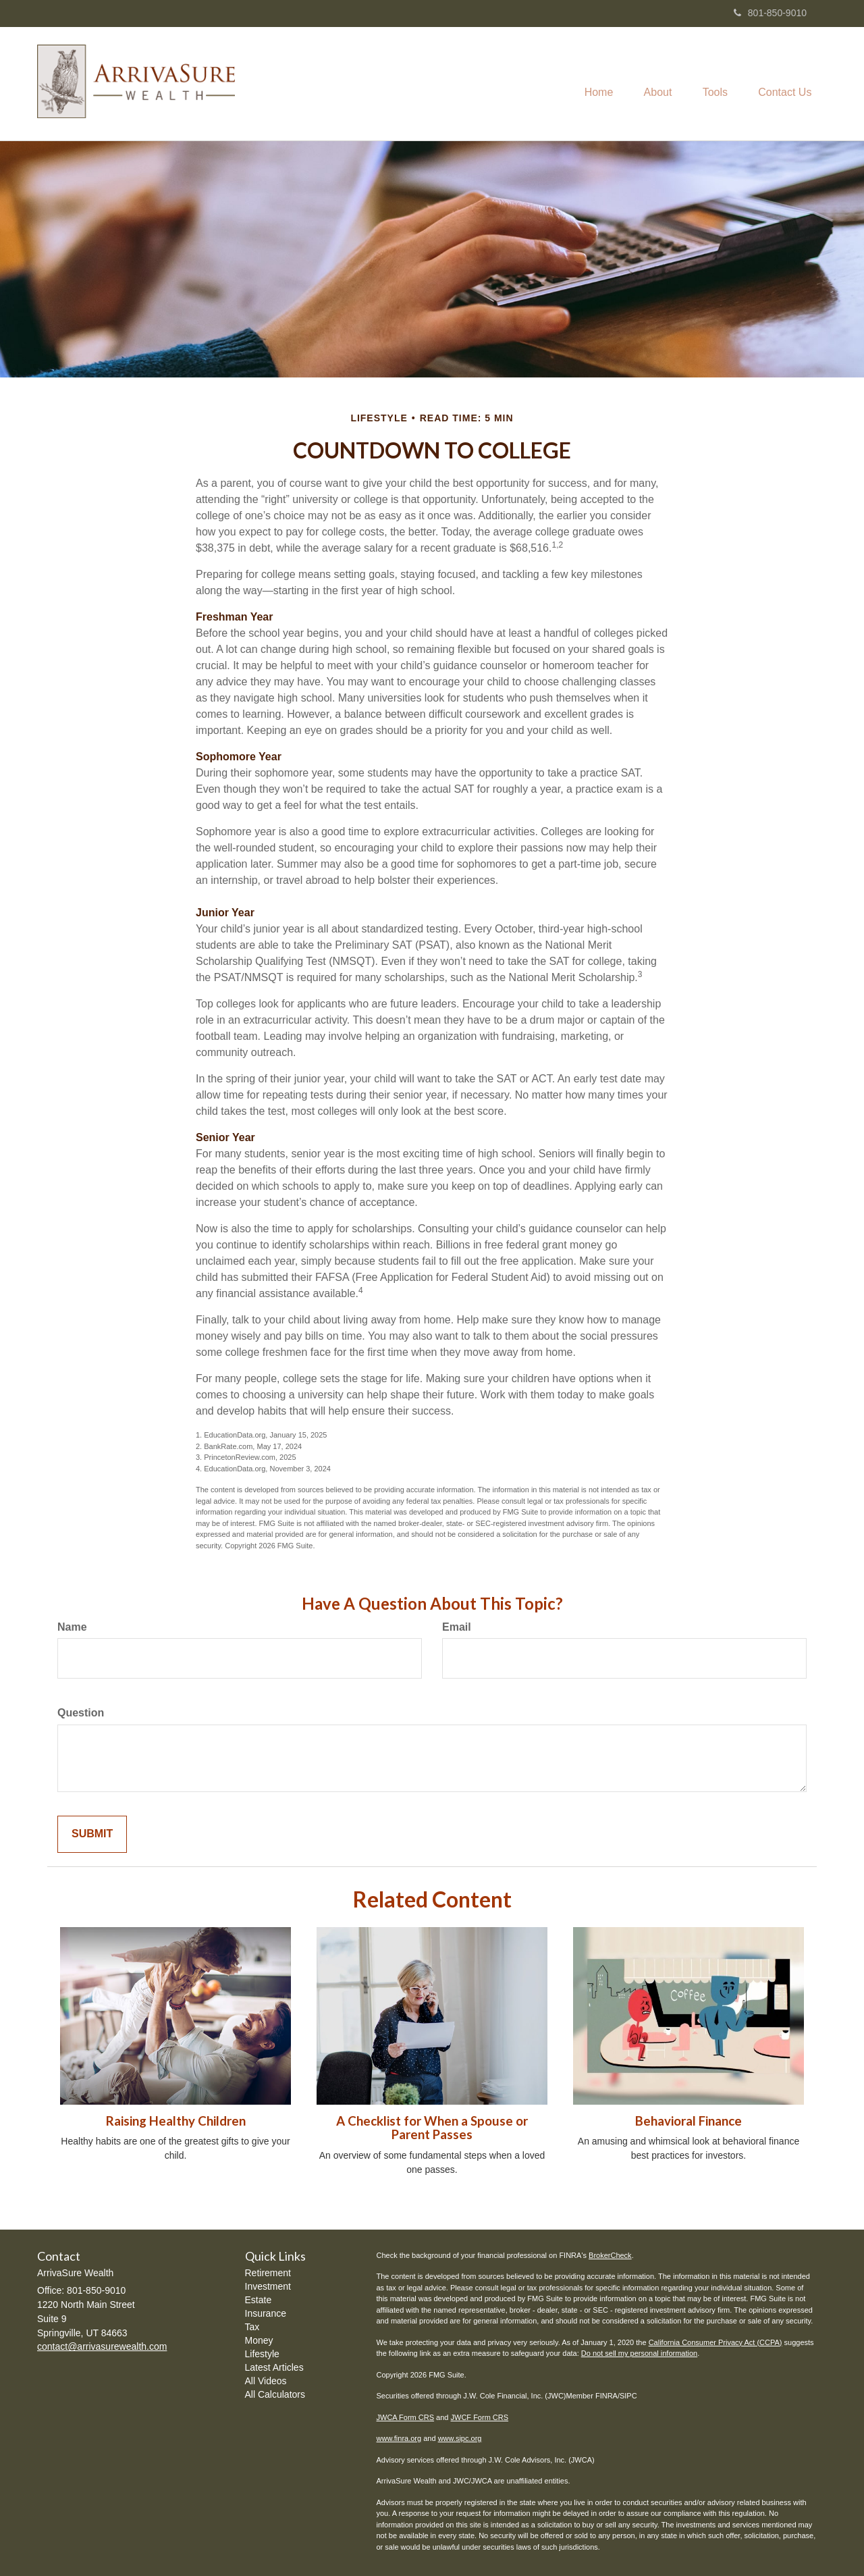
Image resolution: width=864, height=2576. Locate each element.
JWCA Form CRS (406, 2417)
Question (80, 1712)
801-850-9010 (770, 12)
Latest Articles (274, 2367)
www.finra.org (399, 2438)
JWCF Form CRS (480, 2417)
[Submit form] (92, 1834)
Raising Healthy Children (176, 2120)
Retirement (268, 2272)
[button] (650, 83)
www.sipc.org (460, 2438)
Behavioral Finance (688, 2120)
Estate (258, 2299)
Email (456, 1627)
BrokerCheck (610, 2255)
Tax (252, 2326)
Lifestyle (262, 2353)
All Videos (266, 2380)
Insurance (265, 2313)
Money (259, 2340)
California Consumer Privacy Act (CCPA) (715, 2342)
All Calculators (275, 2394)
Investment (268, 2286)
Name (72, 1627)
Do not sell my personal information (639, 2353)
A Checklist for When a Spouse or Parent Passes (432, 2128)
